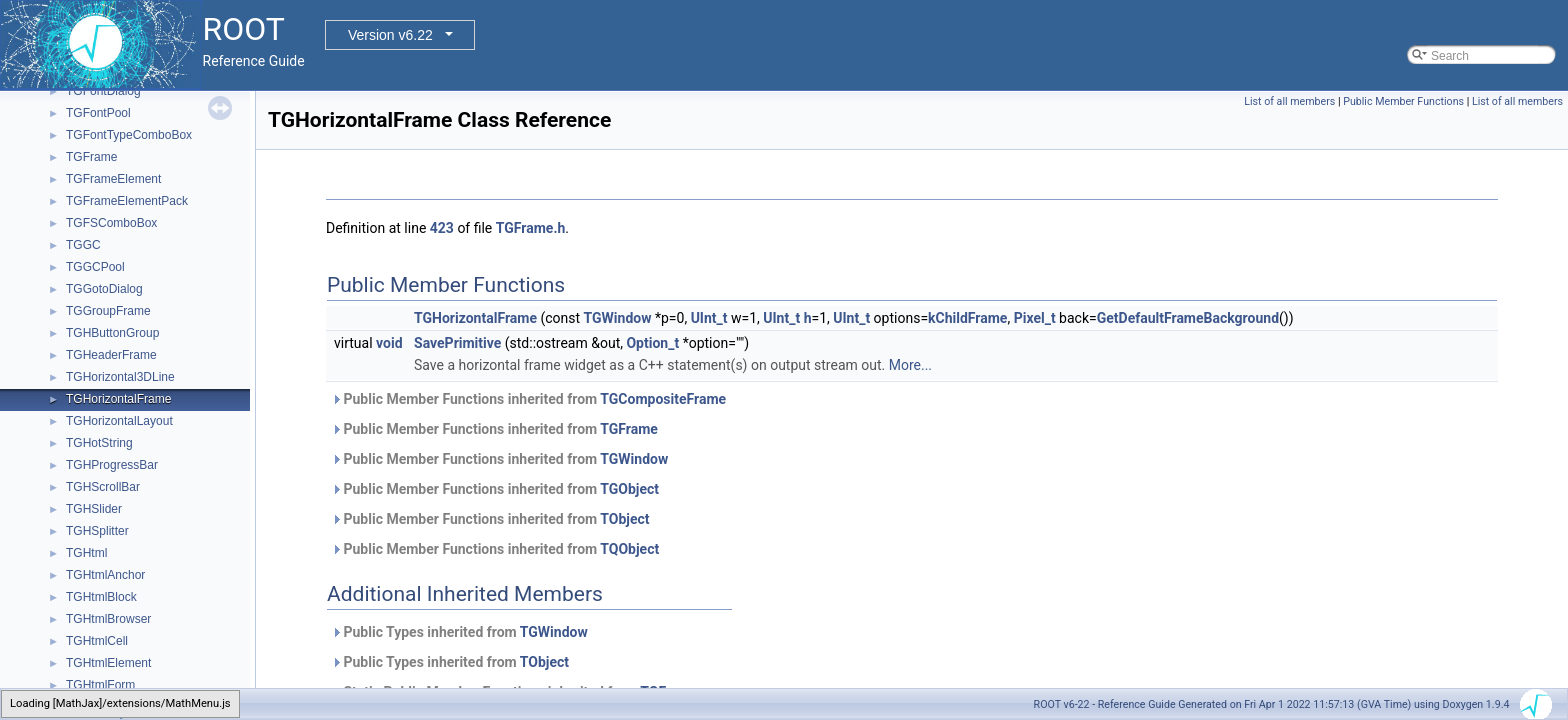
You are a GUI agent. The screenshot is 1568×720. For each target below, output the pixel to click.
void (389, 343)
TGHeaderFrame (111, 355)
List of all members (1289, 101)
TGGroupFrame (108, 311)
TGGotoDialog (104, 289)
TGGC (83, 245)
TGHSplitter (97, 531)
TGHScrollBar (103, 487)
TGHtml (86, 553)
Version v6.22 (390, 35)
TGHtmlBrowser (108, 619)
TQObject (629, 549)
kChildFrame (967, 318)
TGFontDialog (103, 91)
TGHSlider (94, 509)
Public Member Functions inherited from (528, 399)
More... (910, 365)
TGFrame (91, 157)
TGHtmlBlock (101, 597)
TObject (624, 519)
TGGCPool (95, 267)
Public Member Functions (1403, 101)
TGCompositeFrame (663, 399)
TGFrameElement (113, 179)
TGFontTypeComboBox (129, 135)
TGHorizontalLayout (119, 421)
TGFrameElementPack (127, 201)
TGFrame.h (531, 228)
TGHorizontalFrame (118, 399)
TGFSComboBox (111, 223)
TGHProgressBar (112, 465)
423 (442, 228)
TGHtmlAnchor (105, 575)
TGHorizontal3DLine (120, 377)
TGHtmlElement (108, 663)
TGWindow (618, 318)
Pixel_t (1035, 318)
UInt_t (709, 318)
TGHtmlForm (100, 685)
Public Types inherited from (459, 632)
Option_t (652, 343)
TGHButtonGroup (112, 333)
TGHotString (99, 443)
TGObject (629, 489)
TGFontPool (98, 113)
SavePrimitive (457, 343)
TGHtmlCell (97, 641)
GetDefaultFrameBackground (1188, 318)
